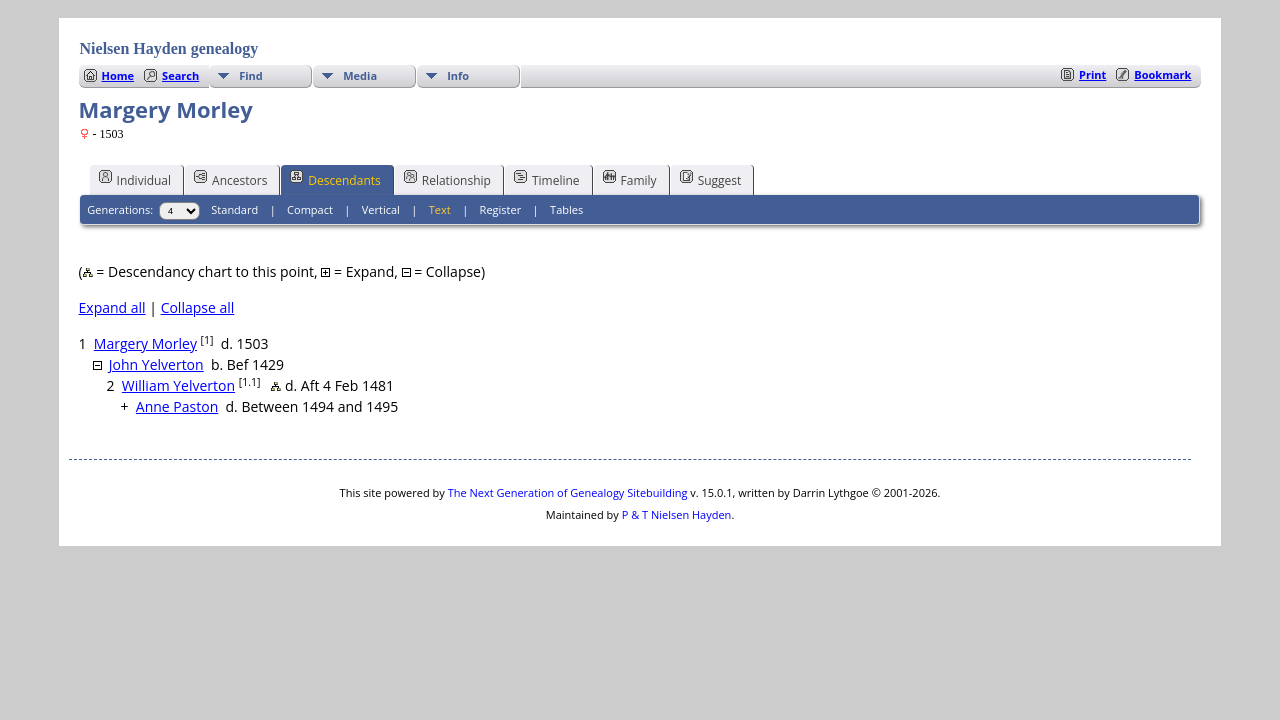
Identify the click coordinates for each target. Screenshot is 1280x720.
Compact (310, 209)
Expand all (112, 307)
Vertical (381, 209)
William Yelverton (178, 385)
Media (360, 75)
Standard (234, 209)
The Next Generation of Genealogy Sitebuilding (568, 492)
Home (118, 75)
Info (458, 75)
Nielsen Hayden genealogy (169, 48)
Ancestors (230, 179)
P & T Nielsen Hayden (677, 514)
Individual (135, 179)
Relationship (447, 179)
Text (440, 209)
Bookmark (1162, 74)
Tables (566, 209)
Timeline (547, 179)
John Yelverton (156, 364)
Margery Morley (145, 343)
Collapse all (198, 307)
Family (630, 179)
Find (251, 75)
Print (1092, 74)
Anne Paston (177, 406)
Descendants (335, 179)
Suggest (711, 179)
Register (501, 209)
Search (180, 75)
